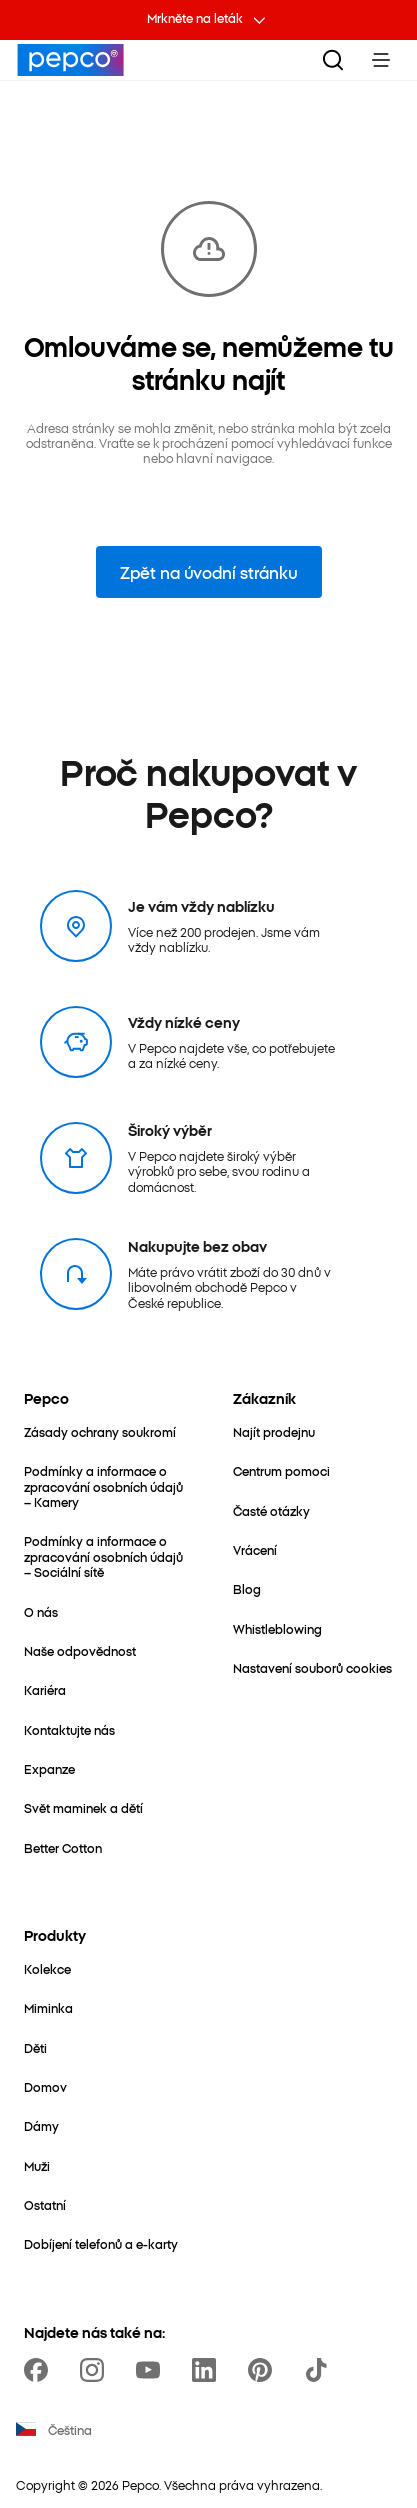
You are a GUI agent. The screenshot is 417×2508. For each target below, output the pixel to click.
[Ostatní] (45, 2204)
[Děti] (35, 2047)
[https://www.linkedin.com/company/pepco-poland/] (208, 2370)
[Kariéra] (45, 1689)
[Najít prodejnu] (274, 1431)
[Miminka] (48, 2007)
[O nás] (41, 1611)
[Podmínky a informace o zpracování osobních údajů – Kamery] (104, 1486)
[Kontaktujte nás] (69, 1729)
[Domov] (45, 2086)
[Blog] (247, 1588)
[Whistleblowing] (277, 1628)
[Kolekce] (47, 1968)
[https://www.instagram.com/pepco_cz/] (96, 2370)
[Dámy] (41, 2125)
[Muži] (37, 2165)
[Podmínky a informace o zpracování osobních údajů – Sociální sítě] (104, 1556)
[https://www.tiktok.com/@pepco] (320, 2370)
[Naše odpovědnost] (80, 1650)
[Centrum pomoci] (281, 1470)
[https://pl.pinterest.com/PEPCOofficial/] (264, 2370)
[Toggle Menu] (381, 60)
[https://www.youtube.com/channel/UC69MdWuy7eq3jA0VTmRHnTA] (152, 2370)
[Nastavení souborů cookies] (312, 1667)
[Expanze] (49, 1768)
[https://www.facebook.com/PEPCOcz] (40, 2370)
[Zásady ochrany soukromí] (100, 1431)
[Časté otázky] (271, 1510)
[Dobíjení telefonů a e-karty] (101, 2243)
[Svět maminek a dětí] (83, 1807)
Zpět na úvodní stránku (209, 572)
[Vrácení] (255, 1549)
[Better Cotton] (63, 1847)
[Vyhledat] (333, 60)
